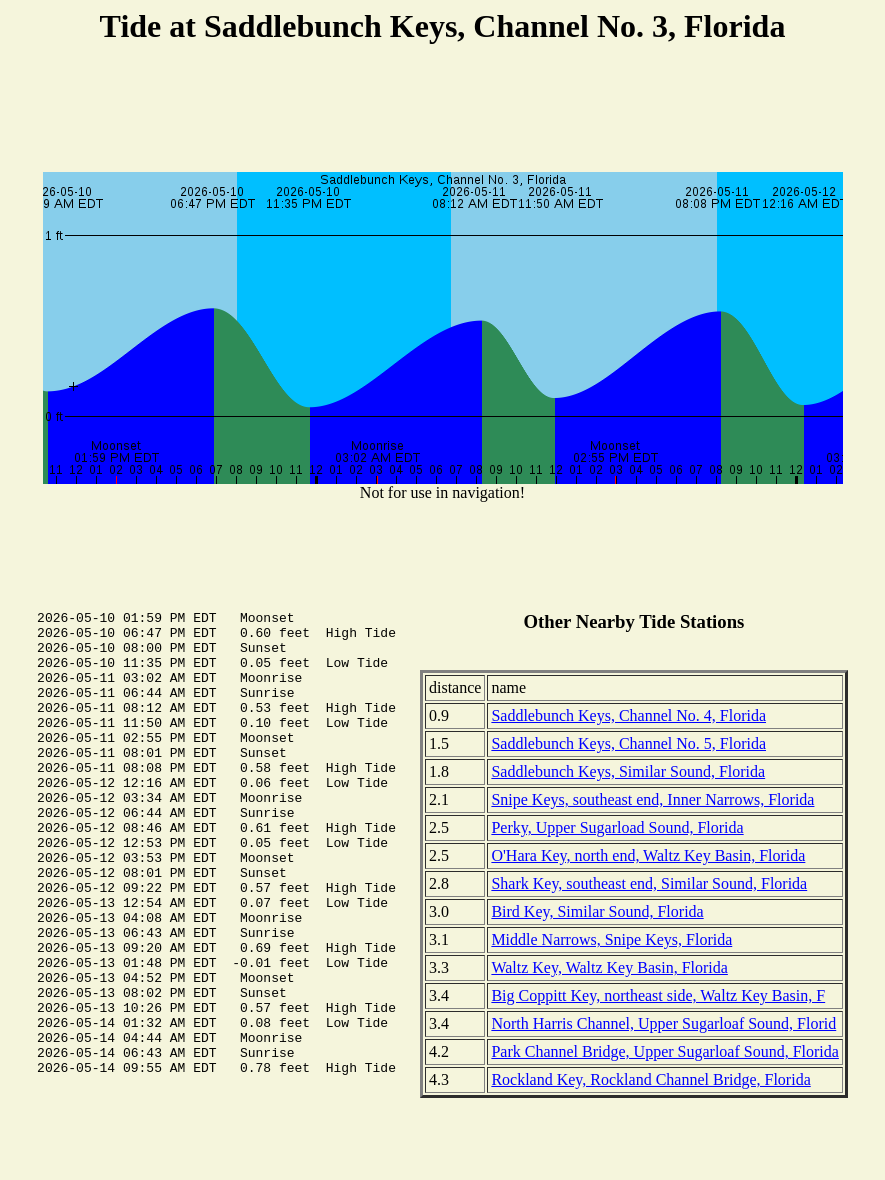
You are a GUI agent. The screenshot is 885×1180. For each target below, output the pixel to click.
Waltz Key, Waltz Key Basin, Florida (609, 967)
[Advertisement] (443, 111)
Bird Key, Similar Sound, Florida (597, 911)
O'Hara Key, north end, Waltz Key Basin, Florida (648, 855)
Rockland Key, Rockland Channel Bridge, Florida (650, 1079)
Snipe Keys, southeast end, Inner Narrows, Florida (652, 799)
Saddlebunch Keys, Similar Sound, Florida (628, 771)
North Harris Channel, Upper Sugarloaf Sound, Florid (663, 1023)
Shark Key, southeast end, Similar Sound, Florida (649, 883)
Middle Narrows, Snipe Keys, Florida (611, 939)
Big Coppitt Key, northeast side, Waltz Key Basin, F (658, 995)
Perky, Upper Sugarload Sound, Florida (617, 827)
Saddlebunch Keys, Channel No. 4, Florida (628, 715)
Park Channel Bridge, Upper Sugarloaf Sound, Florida (665, 1051)
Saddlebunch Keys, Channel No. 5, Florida (628, 743)
